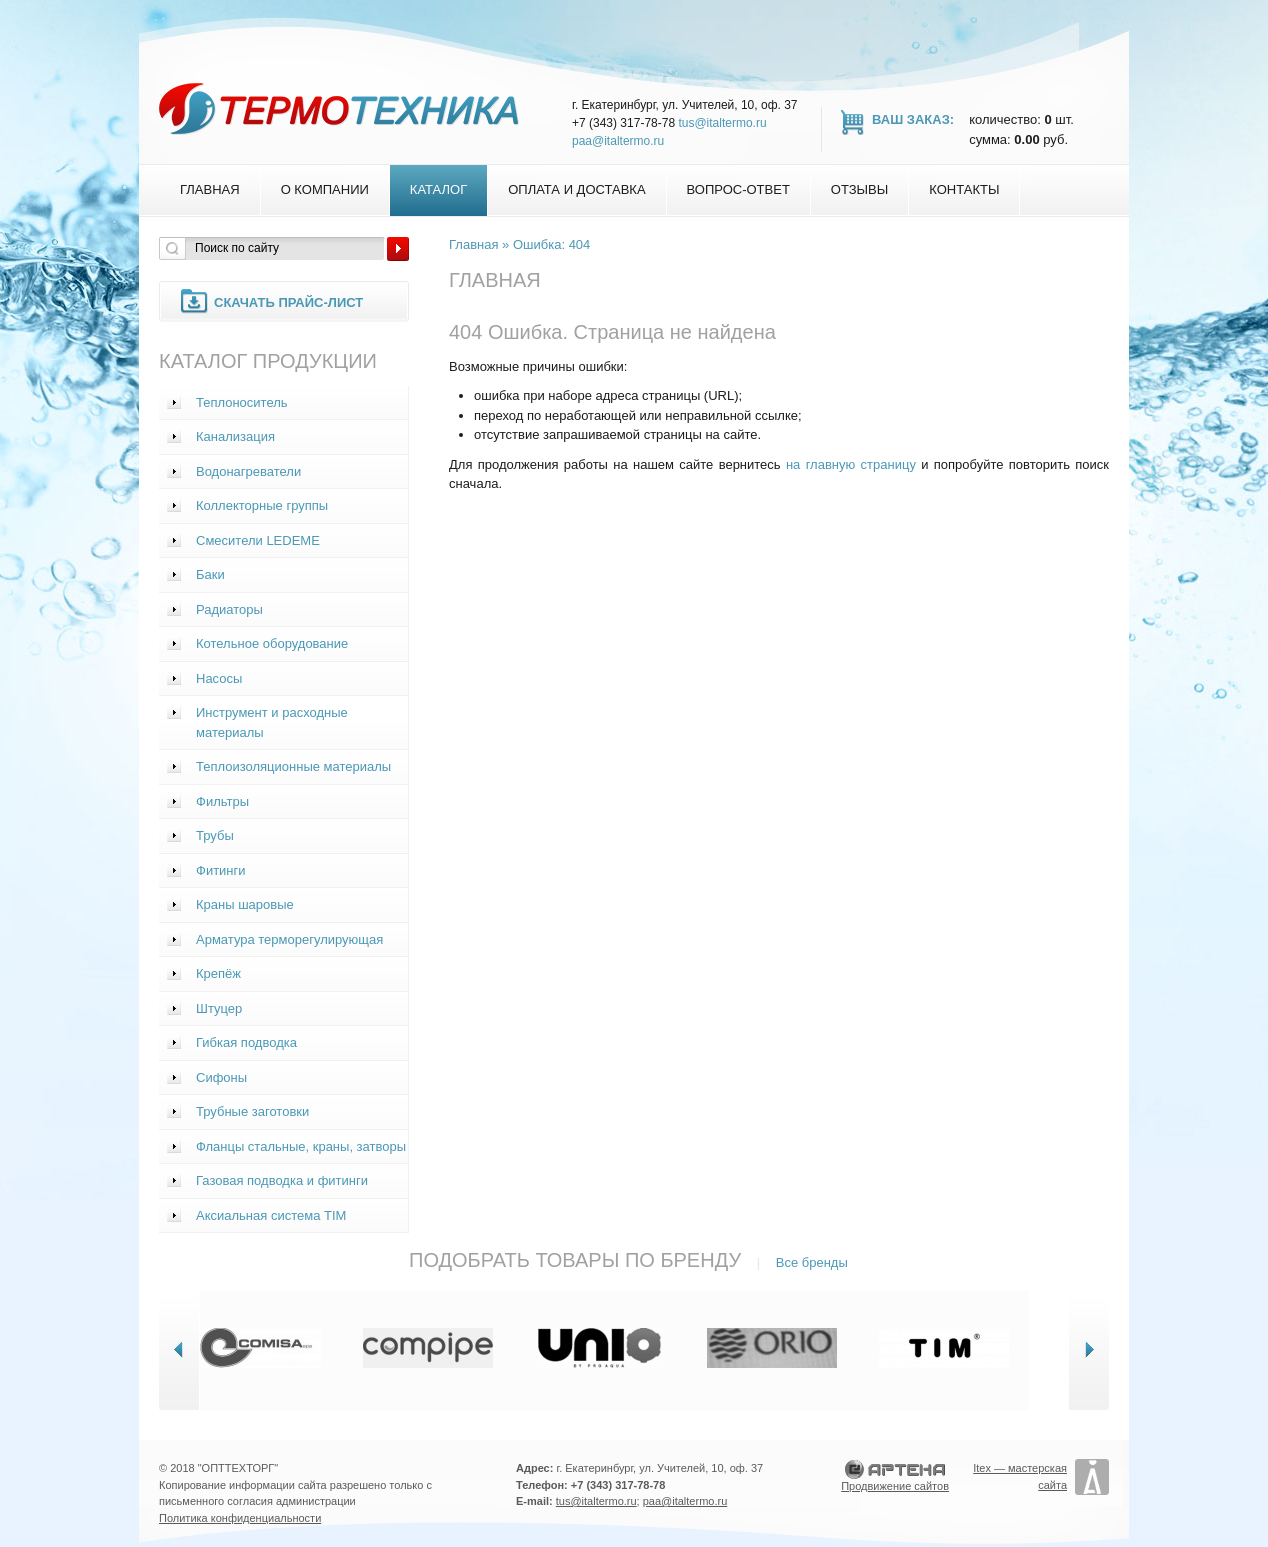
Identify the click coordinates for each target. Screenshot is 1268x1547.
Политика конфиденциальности (240, 1518)
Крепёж (218, 973)
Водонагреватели (248, 471)
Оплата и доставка (576, 189)
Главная (210, 189)
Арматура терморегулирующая (289, 939)
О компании (325, 189)
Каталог (438, 189)
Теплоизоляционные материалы (293, 766)
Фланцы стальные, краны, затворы (301, 1146)
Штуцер (219, 1008)
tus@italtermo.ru (722, 123)
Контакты (964, 189)
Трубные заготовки (252, 1111)
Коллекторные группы (262, 505)
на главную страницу (851, 464)
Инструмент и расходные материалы (272, 722)
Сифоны (221, 1077)
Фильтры (222, 801)
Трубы (215, 835)
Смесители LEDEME (258, 540)
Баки (210, 574)
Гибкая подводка (246, 1042)
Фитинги (221, 870)
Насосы (219, 678)
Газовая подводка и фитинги (282, 1180)
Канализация (235, 436)
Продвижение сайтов (895, 1486)
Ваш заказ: (913, 119)
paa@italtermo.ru (618, 141)
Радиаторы (229, 609)
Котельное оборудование (272, 643)
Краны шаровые (245, 904)
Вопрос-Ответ (738, 189)
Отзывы (859, 189)
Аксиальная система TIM (271, 1215)
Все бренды (812, 1262)
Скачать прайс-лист (288, 302)
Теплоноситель (242, 402)
